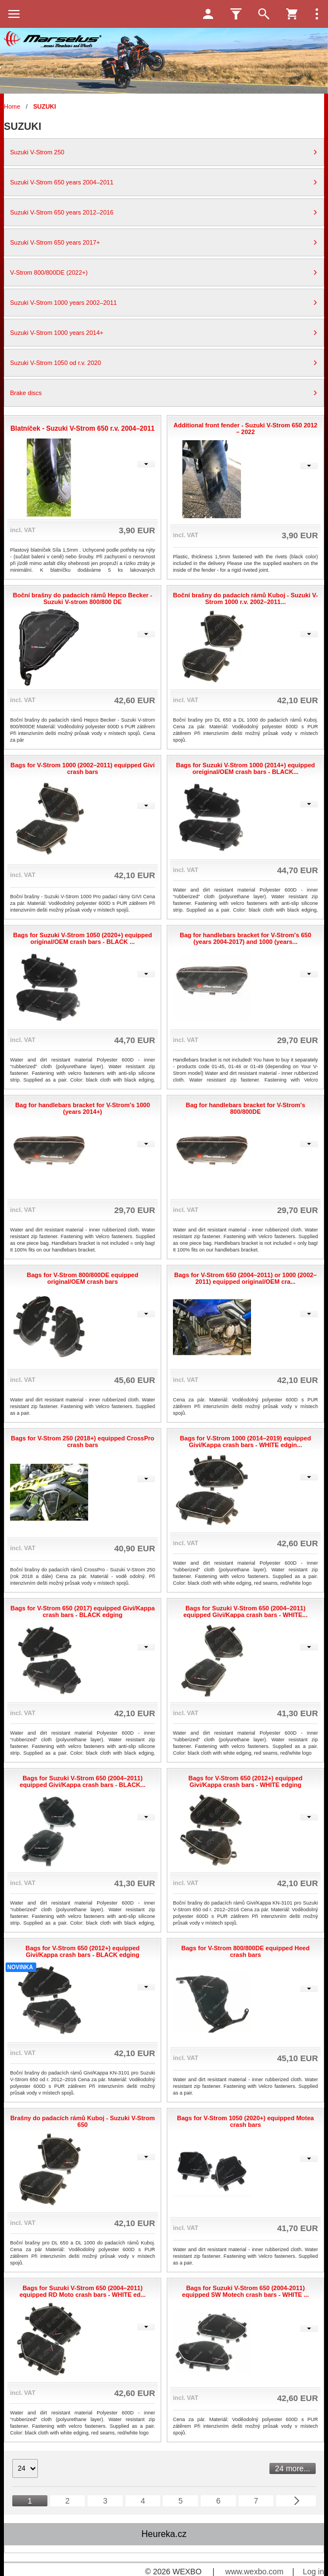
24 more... (292, 2468)
